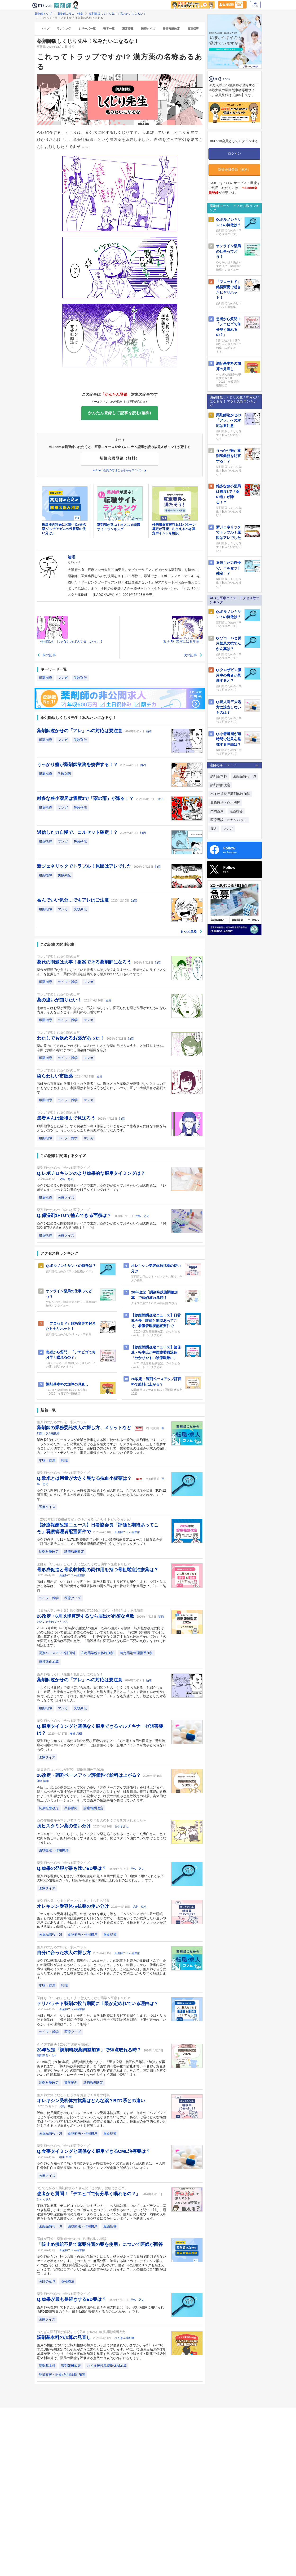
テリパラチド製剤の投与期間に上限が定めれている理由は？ (97, 2003)
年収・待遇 (47, 1460)
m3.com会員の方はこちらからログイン (119, 470)
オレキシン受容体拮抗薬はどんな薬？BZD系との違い (91, 2100)
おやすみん (122, 1826)
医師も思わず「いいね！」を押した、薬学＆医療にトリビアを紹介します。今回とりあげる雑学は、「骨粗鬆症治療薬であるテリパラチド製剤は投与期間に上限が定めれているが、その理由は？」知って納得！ (101, 2020)
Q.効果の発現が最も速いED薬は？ (72, 1868)
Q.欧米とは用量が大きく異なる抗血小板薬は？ (85, 1478)
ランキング (64, 28)
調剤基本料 (47, 2366)
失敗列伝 (80, 678)
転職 (64, 1460)
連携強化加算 (49, 1662)
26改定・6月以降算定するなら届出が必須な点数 (86, 1616)
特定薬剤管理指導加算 (136, 1653)
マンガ (63, 678)
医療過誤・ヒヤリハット (228, 820)
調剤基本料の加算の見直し (64, 2337)
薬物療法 (67, 2281)
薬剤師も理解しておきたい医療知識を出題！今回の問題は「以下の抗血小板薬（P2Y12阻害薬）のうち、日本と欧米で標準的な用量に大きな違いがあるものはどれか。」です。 (101, 1495)
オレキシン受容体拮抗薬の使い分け (73, 1906)
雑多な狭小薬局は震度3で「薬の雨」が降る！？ (86, 798)
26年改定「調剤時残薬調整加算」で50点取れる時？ (90, 2049)
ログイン (255, 4)
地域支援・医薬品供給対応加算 (62, 2374)
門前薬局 (217, 811)
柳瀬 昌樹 (76, 1733)
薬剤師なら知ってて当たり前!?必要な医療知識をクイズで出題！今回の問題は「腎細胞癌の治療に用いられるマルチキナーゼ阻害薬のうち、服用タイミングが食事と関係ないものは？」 (101, 1745)
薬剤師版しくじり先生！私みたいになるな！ (117, 13)
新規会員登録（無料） (120, 458)
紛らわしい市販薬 (55, 1075)
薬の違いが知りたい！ (60, 999)
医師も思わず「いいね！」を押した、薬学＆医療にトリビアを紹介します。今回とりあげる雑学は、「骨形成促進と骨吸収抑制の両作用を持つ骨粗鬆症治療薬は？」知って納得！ (101, 1586)
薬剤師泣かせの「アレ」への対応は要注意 (80, 730)
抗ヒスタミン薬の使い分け (64, 1825)
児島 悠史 (66, 1179)
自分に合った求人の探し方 (64, 1952)
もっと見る (191, 931)
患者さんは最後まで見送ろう (67, 1118)
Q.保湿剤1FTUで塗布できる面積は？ (75, 1215)
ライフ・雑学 (68, 982)
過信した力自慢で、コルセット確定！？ (78, 832)
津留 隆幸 (43, 1781)
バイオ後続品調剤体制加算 (107, 2366)
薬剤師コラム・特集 (70, 13)
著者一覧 (109, 28)
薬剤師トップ (43, 13)
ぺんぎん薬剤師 (124, 2338)
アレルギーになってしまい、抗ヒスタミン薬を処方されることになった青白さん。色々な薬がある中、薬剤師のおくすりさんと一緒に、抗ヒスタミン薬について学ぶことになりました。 (101, 1838)
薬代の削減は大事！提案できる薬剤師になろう (85, 962)
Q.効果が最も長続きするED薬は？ (72, 2299)
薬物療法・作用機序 (54, 1850)
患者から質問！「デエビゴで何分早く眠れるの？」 (89, 2193)
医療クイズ (148, 28)
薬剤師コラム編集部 (127, 1532)
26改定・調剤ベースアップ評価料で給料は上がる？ (89, 1775)
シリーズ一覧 (87, 28)
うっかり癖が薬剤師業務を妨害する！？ (78, 764)
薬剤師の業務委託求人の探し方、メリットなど (85, 1427)
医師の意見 (47, 2281)
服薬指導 (193, 28)
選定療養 (127, 28)
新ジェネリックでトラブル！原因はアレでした (85, 866)
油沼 (149, 731)
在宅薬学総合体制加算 (97, 1653)
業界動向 (71, 1808)
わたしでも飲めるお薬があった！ (71, 1038)
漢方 (213, 828)
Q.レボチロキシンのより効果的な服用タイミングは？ (91, 1173)
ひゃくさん (44, 2199)
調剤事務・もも (47, 2055)
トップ (45, 28)
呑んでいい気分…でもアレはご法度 (73, 900)
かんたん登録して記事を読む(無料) (119, 413)
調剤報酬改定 (49, 1551)
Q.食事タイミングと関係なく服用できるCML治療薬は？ (93, 2151)
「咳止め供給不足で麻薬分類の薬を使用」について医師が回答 (100, 2244)
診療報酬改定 (171, 28)
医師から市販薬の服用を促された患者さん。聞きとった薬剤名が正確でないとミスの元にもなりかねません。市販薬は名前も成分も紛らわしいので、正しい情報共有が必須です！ (101, 1088)
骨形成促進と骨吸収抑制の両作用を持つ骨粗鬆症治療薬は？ (97, 1569)
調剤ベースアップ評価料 (57, 1653)
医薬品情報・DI (50, 1934)
